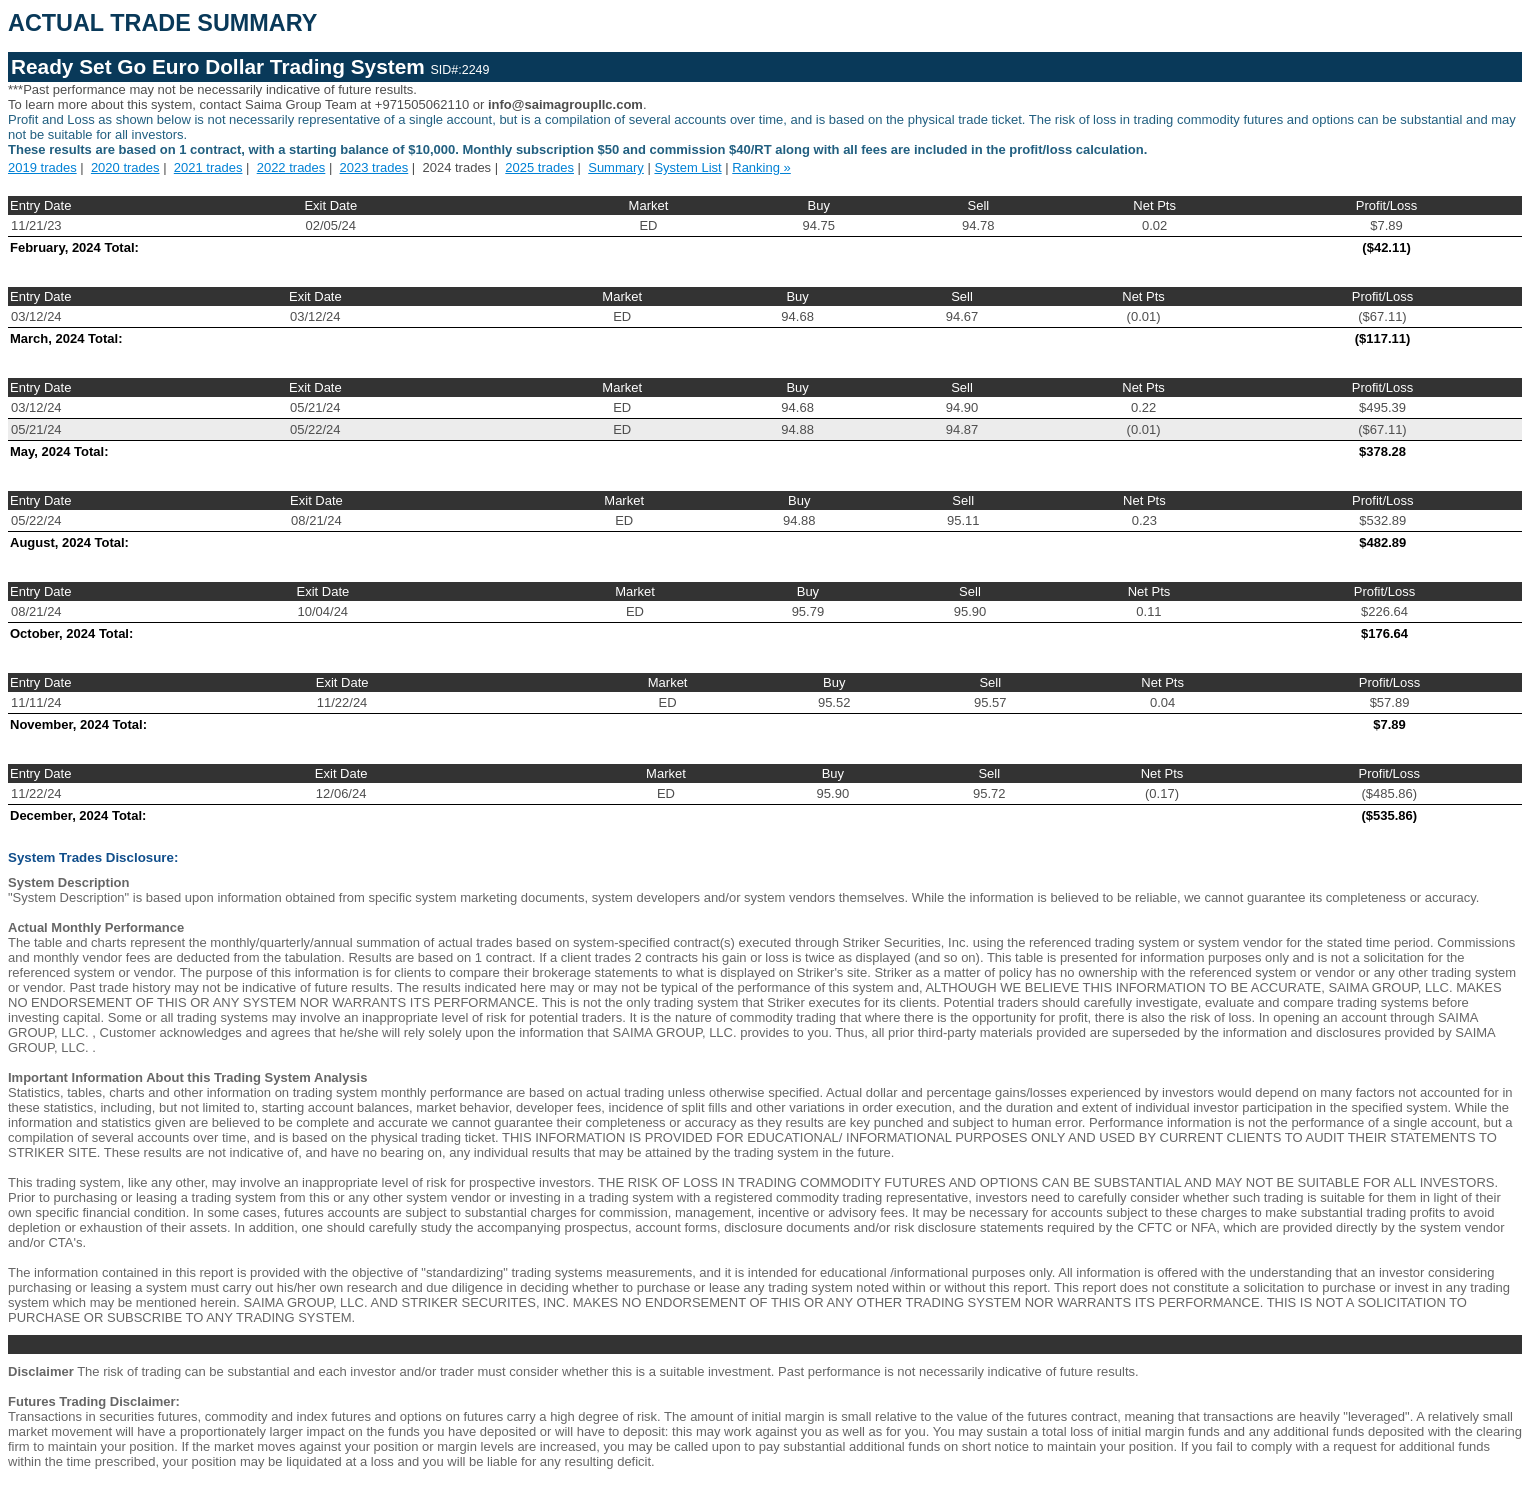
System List (687, 167)
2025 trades (539, 167)
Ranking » (761, 167)
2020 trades (125, 167)
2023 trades (374, 167)
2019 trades (42, 167)
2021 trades (208, 167)
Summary (616, 167)
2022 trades (291, 167)
